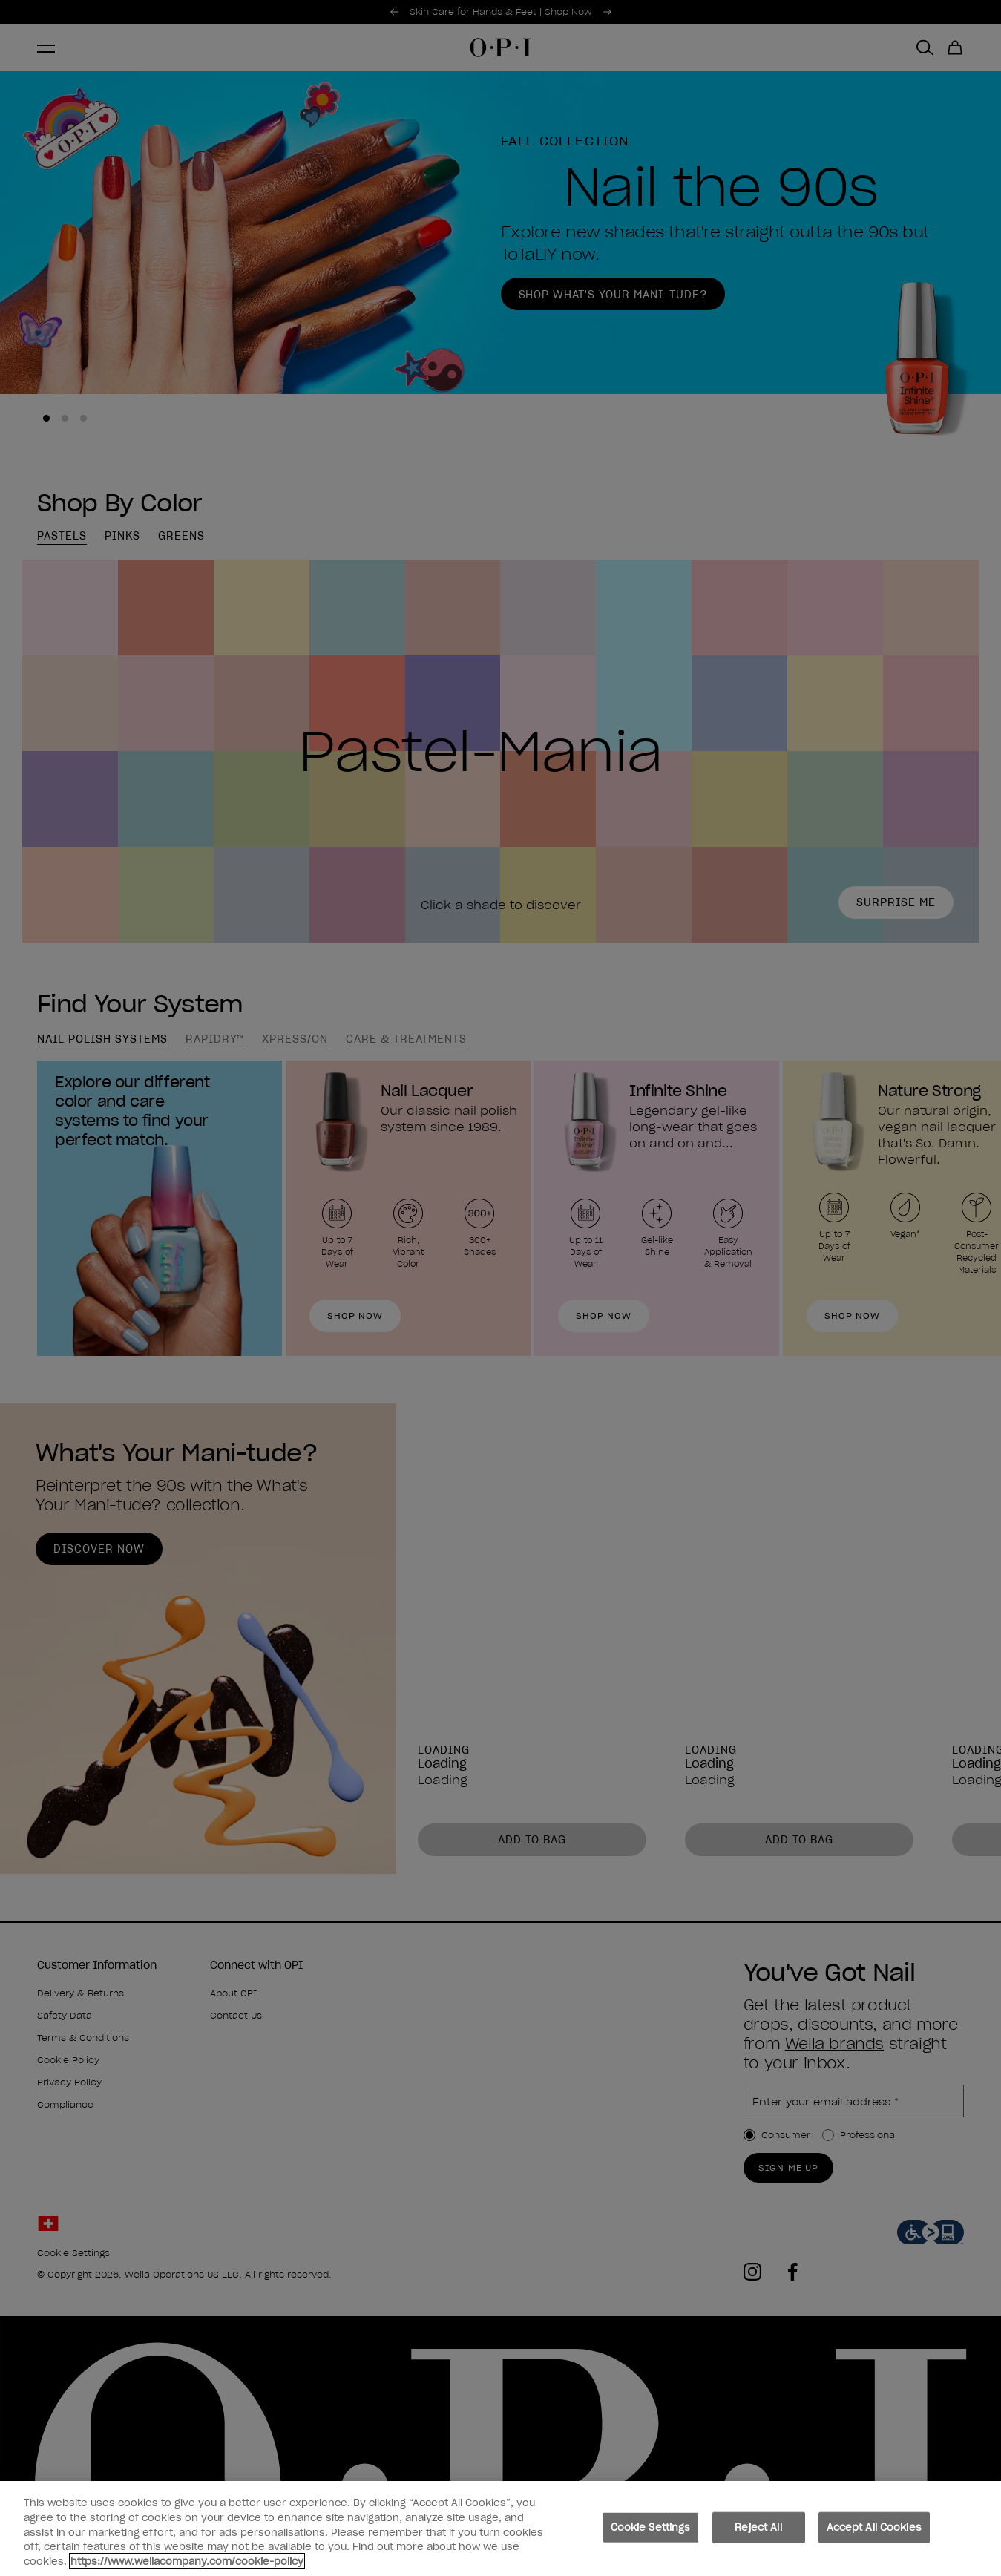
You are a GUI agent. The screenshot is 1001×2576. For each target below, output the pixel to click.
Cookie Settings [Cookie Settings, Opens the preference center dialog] (651, 2535)
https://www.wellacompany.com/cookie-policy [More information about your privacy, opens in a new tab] (186, 2569)
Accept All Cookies (874, 2535)
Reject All (758, 2535)
